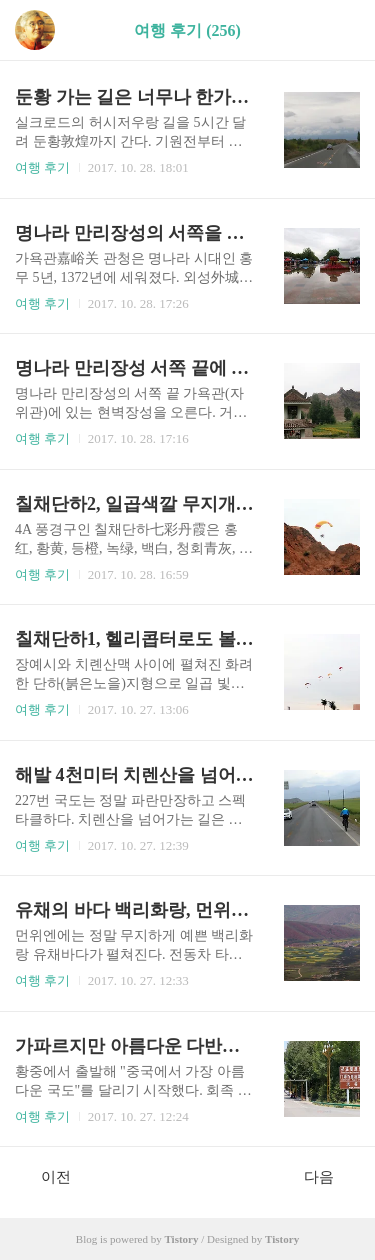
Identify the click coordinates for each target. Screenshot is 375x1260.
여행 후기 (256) (187, 30)
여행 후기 (42, 167)
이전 (45, 1176)
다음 (329, 1176)
